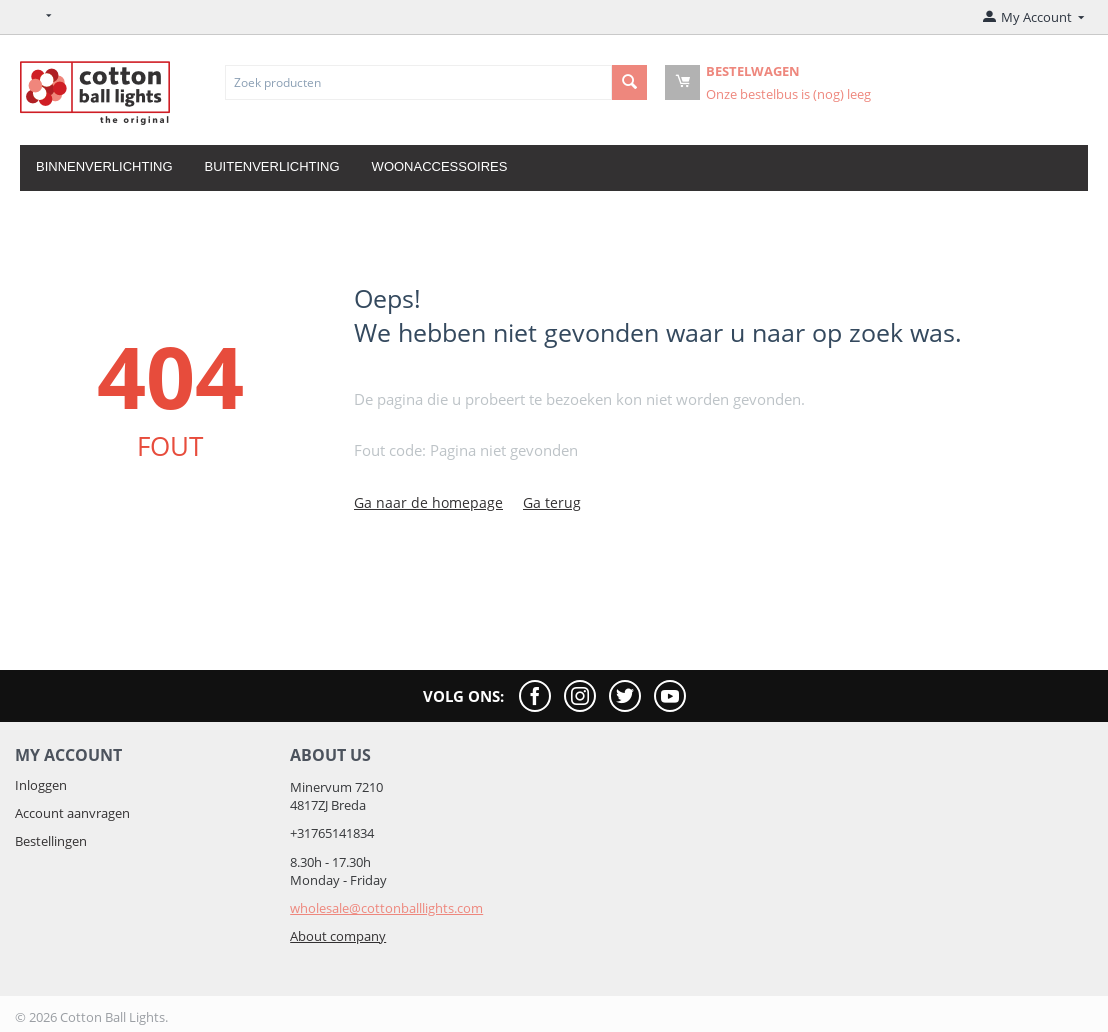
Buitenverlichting (272, 166)
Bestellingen (51, 841)
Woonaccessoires (440, 166)
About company (338, 936)
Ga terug (552, 502)
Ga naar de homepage (428, 502)
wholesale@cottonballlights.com (386, 908)
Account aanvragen (72, 813)
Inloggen (41, 785)
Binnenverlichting (104, 166)
